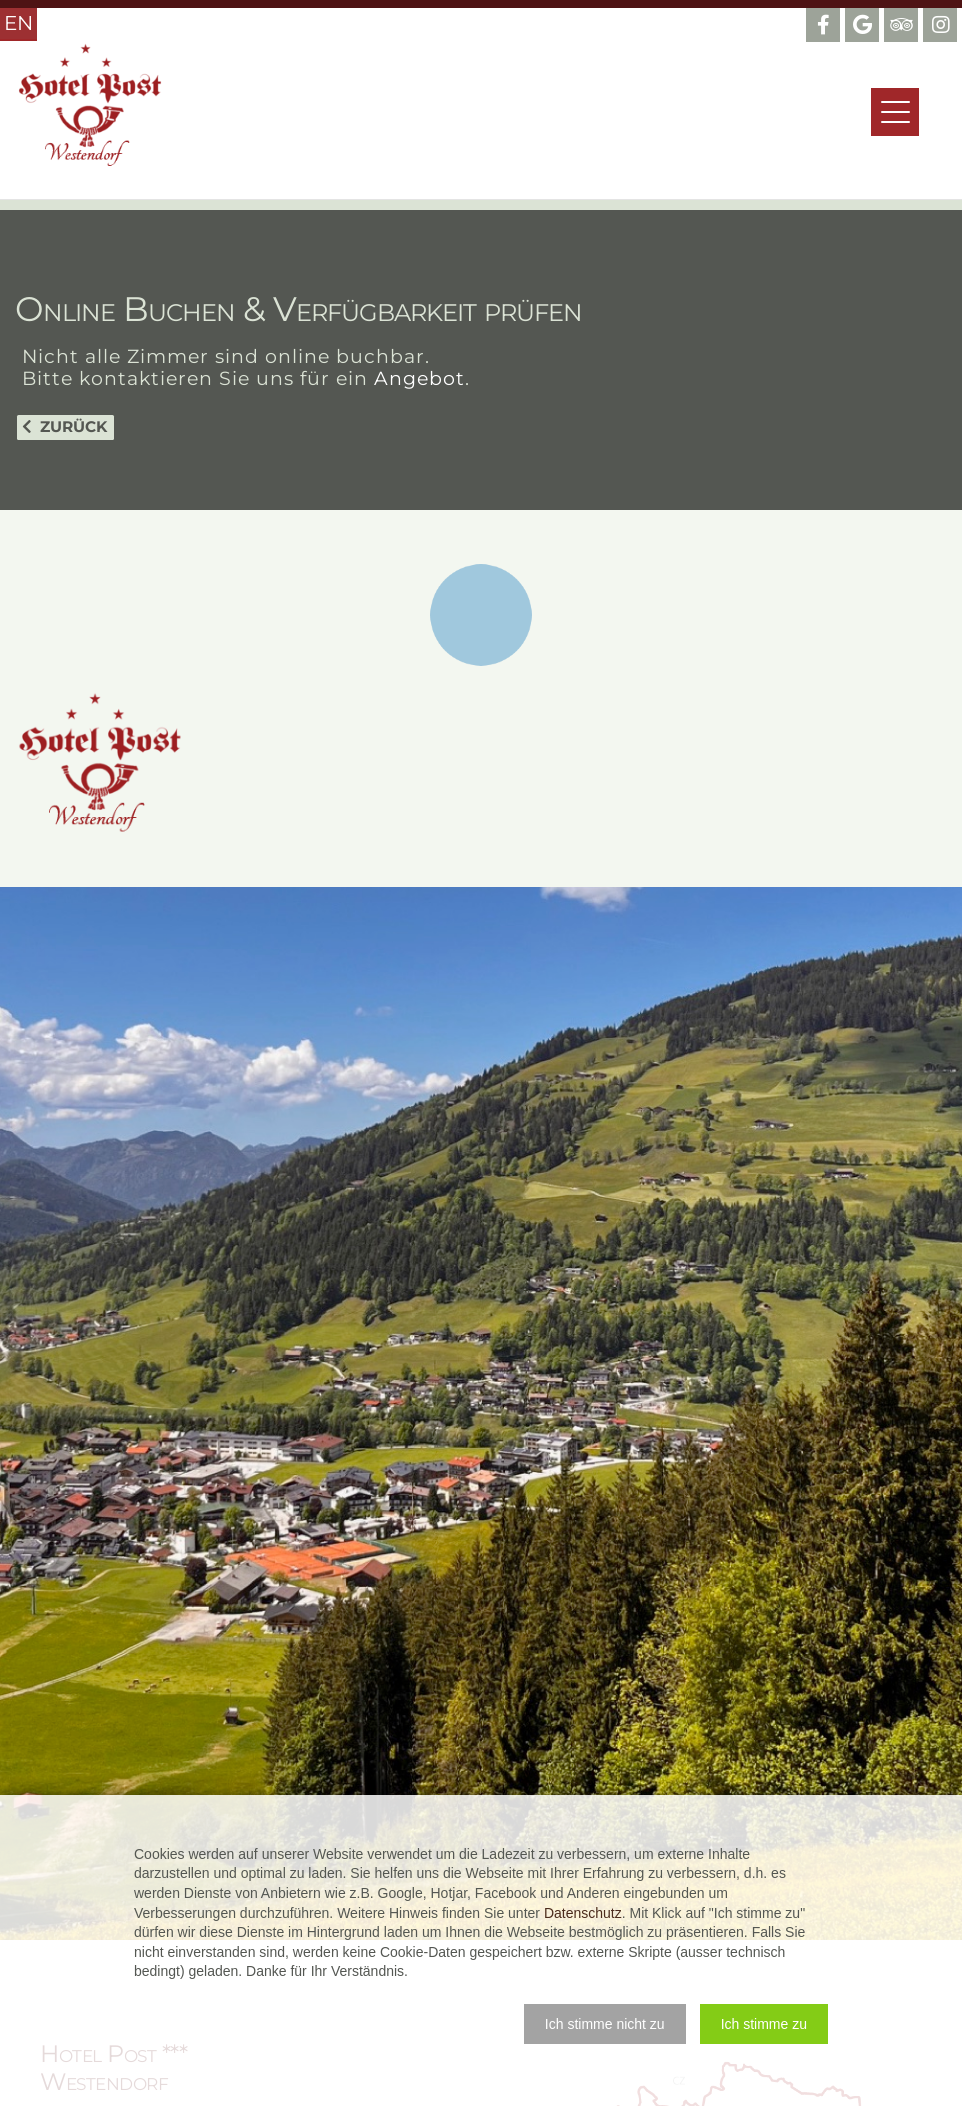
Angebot (419, 378)
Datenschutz (583, 1913)
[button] (605, 2024)
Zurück (73, 426)
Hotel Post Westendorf (90, 105)
